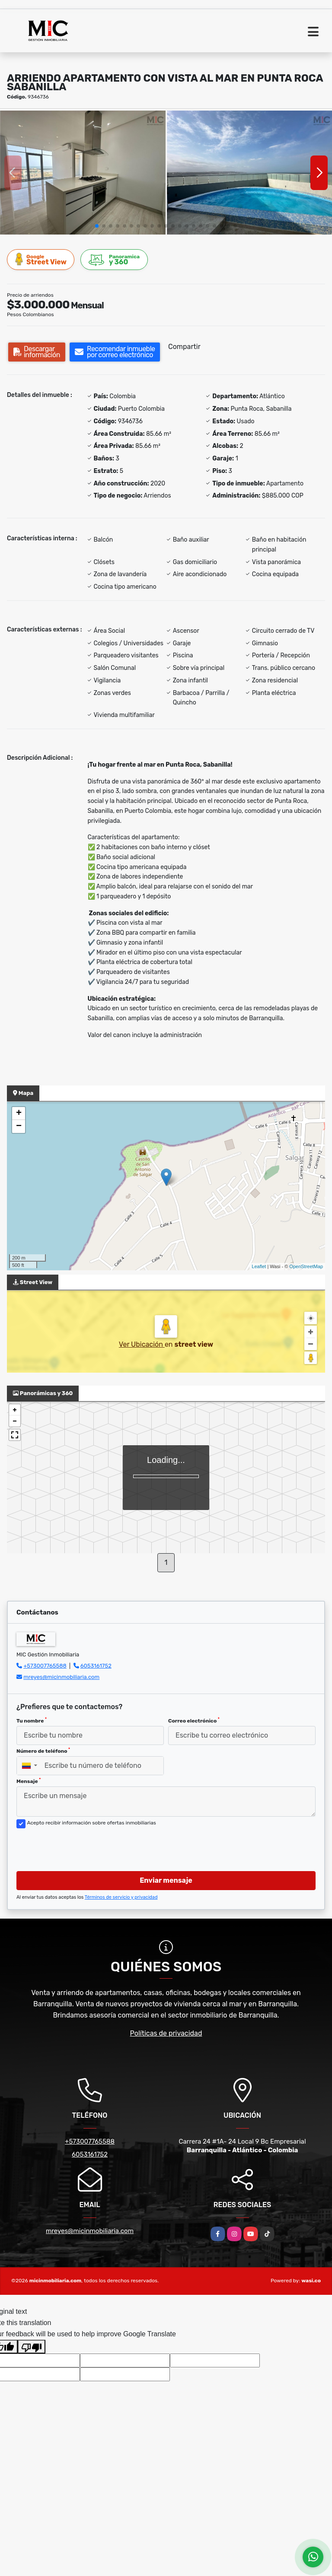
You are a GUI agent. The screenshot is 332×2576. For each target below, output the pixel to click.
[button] (97, 226)
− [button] (19, 1126)
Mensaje (28, 1780)
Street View (41, 259)
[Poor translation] (31, 2347)
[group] (83, 173)
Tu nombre (31, 1720)
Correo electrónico (194, 1720)
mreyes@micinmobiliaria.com (61, 1677)
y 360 (114, 260)
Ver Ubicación (142, 1344)
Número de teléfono (43, 1750)
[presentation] (82, 1847)
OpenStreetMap (306, 1266)
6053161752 (96, 1665)
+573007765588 (45, 1665)
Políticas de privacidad (166, 2033)
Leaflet (259, 1266)
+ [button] (19, 1113)
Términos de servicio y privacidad (121, 1897)
